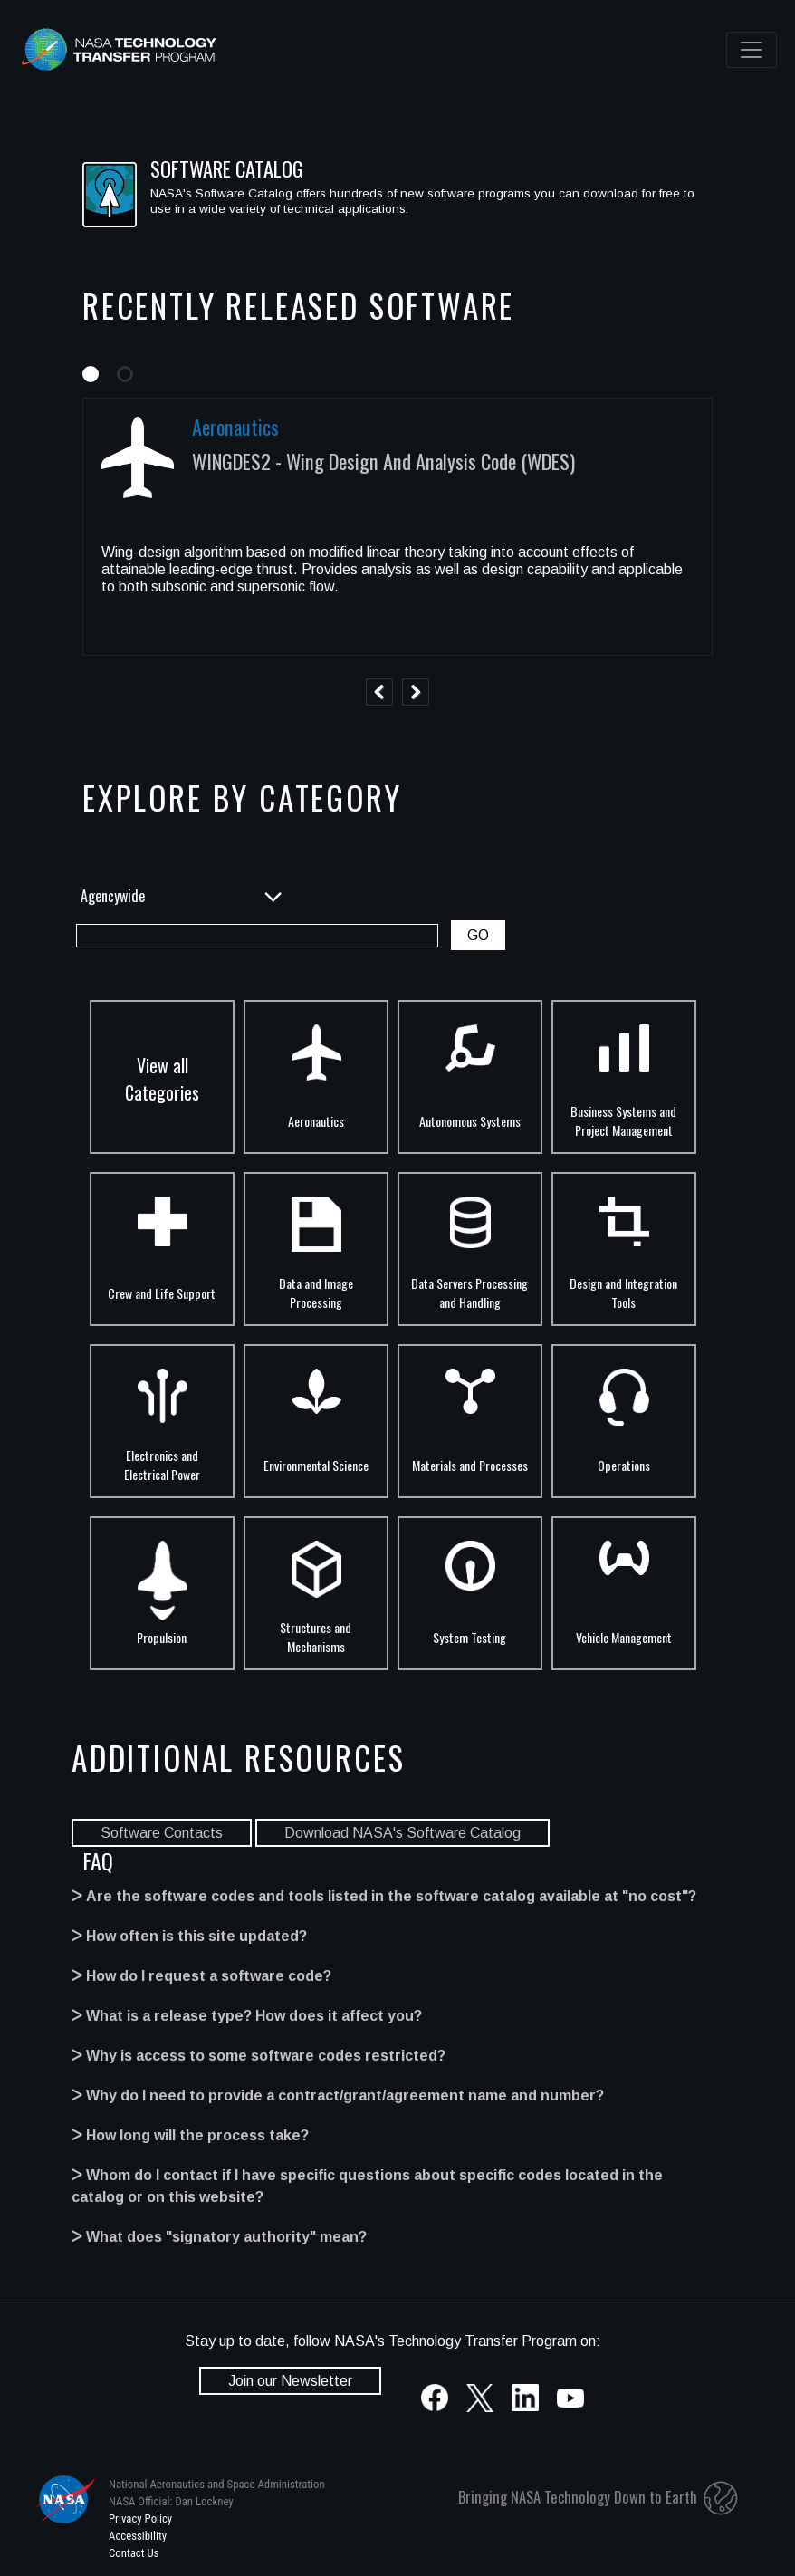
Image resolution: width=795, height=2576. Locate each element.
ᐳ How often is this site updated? (189, 1936)
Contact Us (133, 2553)
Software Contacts (162, 1833)
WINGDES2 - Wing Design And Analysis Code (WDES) (383, 461)
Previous (379, 692)
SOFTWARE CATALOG (226, 168)
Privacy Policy (140, 2518)
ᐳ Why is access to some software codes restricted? (258, 2055)
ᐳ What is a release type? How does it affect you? (247, 2015)
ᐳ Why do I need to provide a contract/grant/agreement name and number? (338, 2095)
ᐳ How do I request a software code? (201, 1976)
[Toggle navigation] (751, 50)
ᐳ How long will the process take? (190, 2135)
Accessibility (138, 2535)
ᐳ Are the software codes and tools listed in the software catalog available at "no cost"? (384, 1896)
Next (415, 692)
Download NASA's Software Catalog (402, 1833)
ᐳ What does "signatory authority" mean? (219, 2236)
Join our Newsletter (290, 2381)
